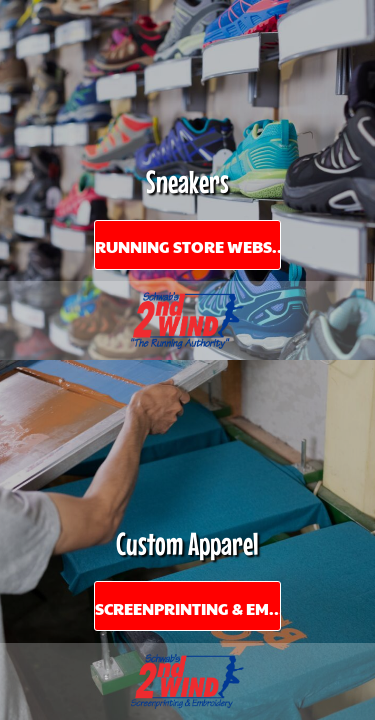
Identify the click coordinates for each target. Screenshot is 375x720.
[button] (187, 320)
